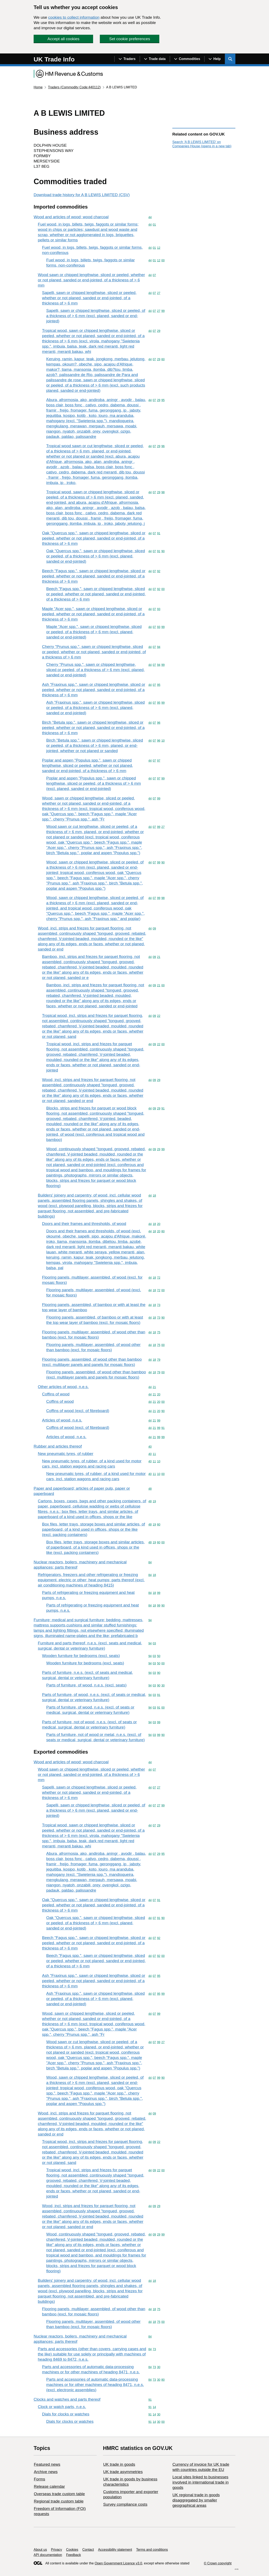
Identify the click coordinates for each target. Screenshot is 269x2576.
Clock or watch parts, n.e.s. (62, 2406)
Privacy (56, 2549)
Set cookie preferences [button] (129, 39)
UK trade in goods (119, 2464)
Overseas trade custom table (59, 2494)
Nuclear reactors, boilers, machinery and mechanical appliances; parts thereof (80, 1564)
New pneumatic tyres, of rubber (65, 1453)
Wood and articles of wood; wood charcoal (71, 217)
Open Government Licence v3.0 (118, 2563)
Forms (39, 2479)
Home (38, 87)
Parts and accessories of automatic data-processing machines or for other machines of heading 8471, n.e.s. (91, 2369)
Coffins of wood (56, 1394)
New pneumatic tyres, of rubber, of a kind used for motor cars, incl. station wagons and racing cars (91, 1463)
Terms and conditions (152, 2549)
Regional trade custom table (59, 2501)
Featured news (47, 2464)
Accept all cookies (63, 39)
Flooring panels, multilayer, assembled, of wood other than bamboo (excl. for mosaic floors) (93, 1334)
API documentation (48, 2555)
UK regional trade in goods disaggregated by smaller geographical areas (196, 2500)
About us (40, 2549)
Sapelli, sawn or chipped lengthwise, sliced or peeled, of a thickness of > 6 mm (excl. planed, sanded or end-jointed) (95, 315)
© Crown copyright (218, 2563)
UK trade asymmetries (123, 2472)
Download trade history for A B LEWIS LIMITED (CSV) (82, 195)
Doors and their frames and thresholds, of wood (84, 1223)
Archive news (46, 2472)
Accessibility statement (115, 2549)
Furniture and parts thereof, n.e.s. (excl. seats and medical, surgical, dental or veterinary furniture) (90, 1645)
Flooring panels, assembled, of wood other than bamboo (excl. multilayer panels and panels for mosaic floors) (92, 1362)
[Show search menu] (230, 59)
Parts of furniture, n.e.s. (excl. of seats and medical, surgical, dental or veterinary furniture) (87, 1675)
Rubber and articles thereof (58, 1446)
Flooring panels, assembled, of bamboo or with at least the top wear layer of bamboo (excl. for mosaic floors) (94, 1320)
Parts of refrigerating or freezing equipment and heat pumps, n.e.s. (88, 1595)
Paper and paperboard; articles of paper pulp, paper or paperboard (82, 1491)
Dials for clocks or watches (65, 2414)
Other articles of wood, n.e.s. (63, 1386)
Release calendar (49, 2486)
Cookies (72, 2549)
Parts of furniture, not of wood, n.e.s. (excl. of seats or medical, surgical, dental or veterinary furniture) (89, 1724)
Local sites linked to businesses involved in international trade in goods (200, 2482)
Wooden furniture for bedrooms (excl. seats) (81, 1655)
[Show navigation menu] (127, 59)
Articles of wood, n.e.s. (62, 1420)
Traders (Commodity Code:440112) (74, 87)
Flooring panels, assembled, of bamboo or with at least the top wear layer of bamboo (93, 1307)
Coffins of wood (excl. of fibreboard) (77, 1410)
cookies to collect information (73, 17)
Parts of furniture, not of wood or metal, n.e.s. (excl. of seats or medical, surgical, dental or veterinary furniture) (95, 1737)
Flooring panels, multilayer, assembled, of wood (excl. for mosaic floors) (92, 1280)
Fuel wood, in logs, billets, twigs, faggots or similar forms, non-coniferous (92, 250)
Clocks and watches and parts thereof (67, 2399)
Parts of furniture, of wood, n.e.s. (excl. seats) (86, 1685)
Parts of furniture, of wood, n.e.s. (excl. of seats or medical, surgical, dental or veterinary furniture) (94, 1697)
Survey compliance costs (125, 2504)
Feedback (73, 2555)
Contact (88, 2549)
